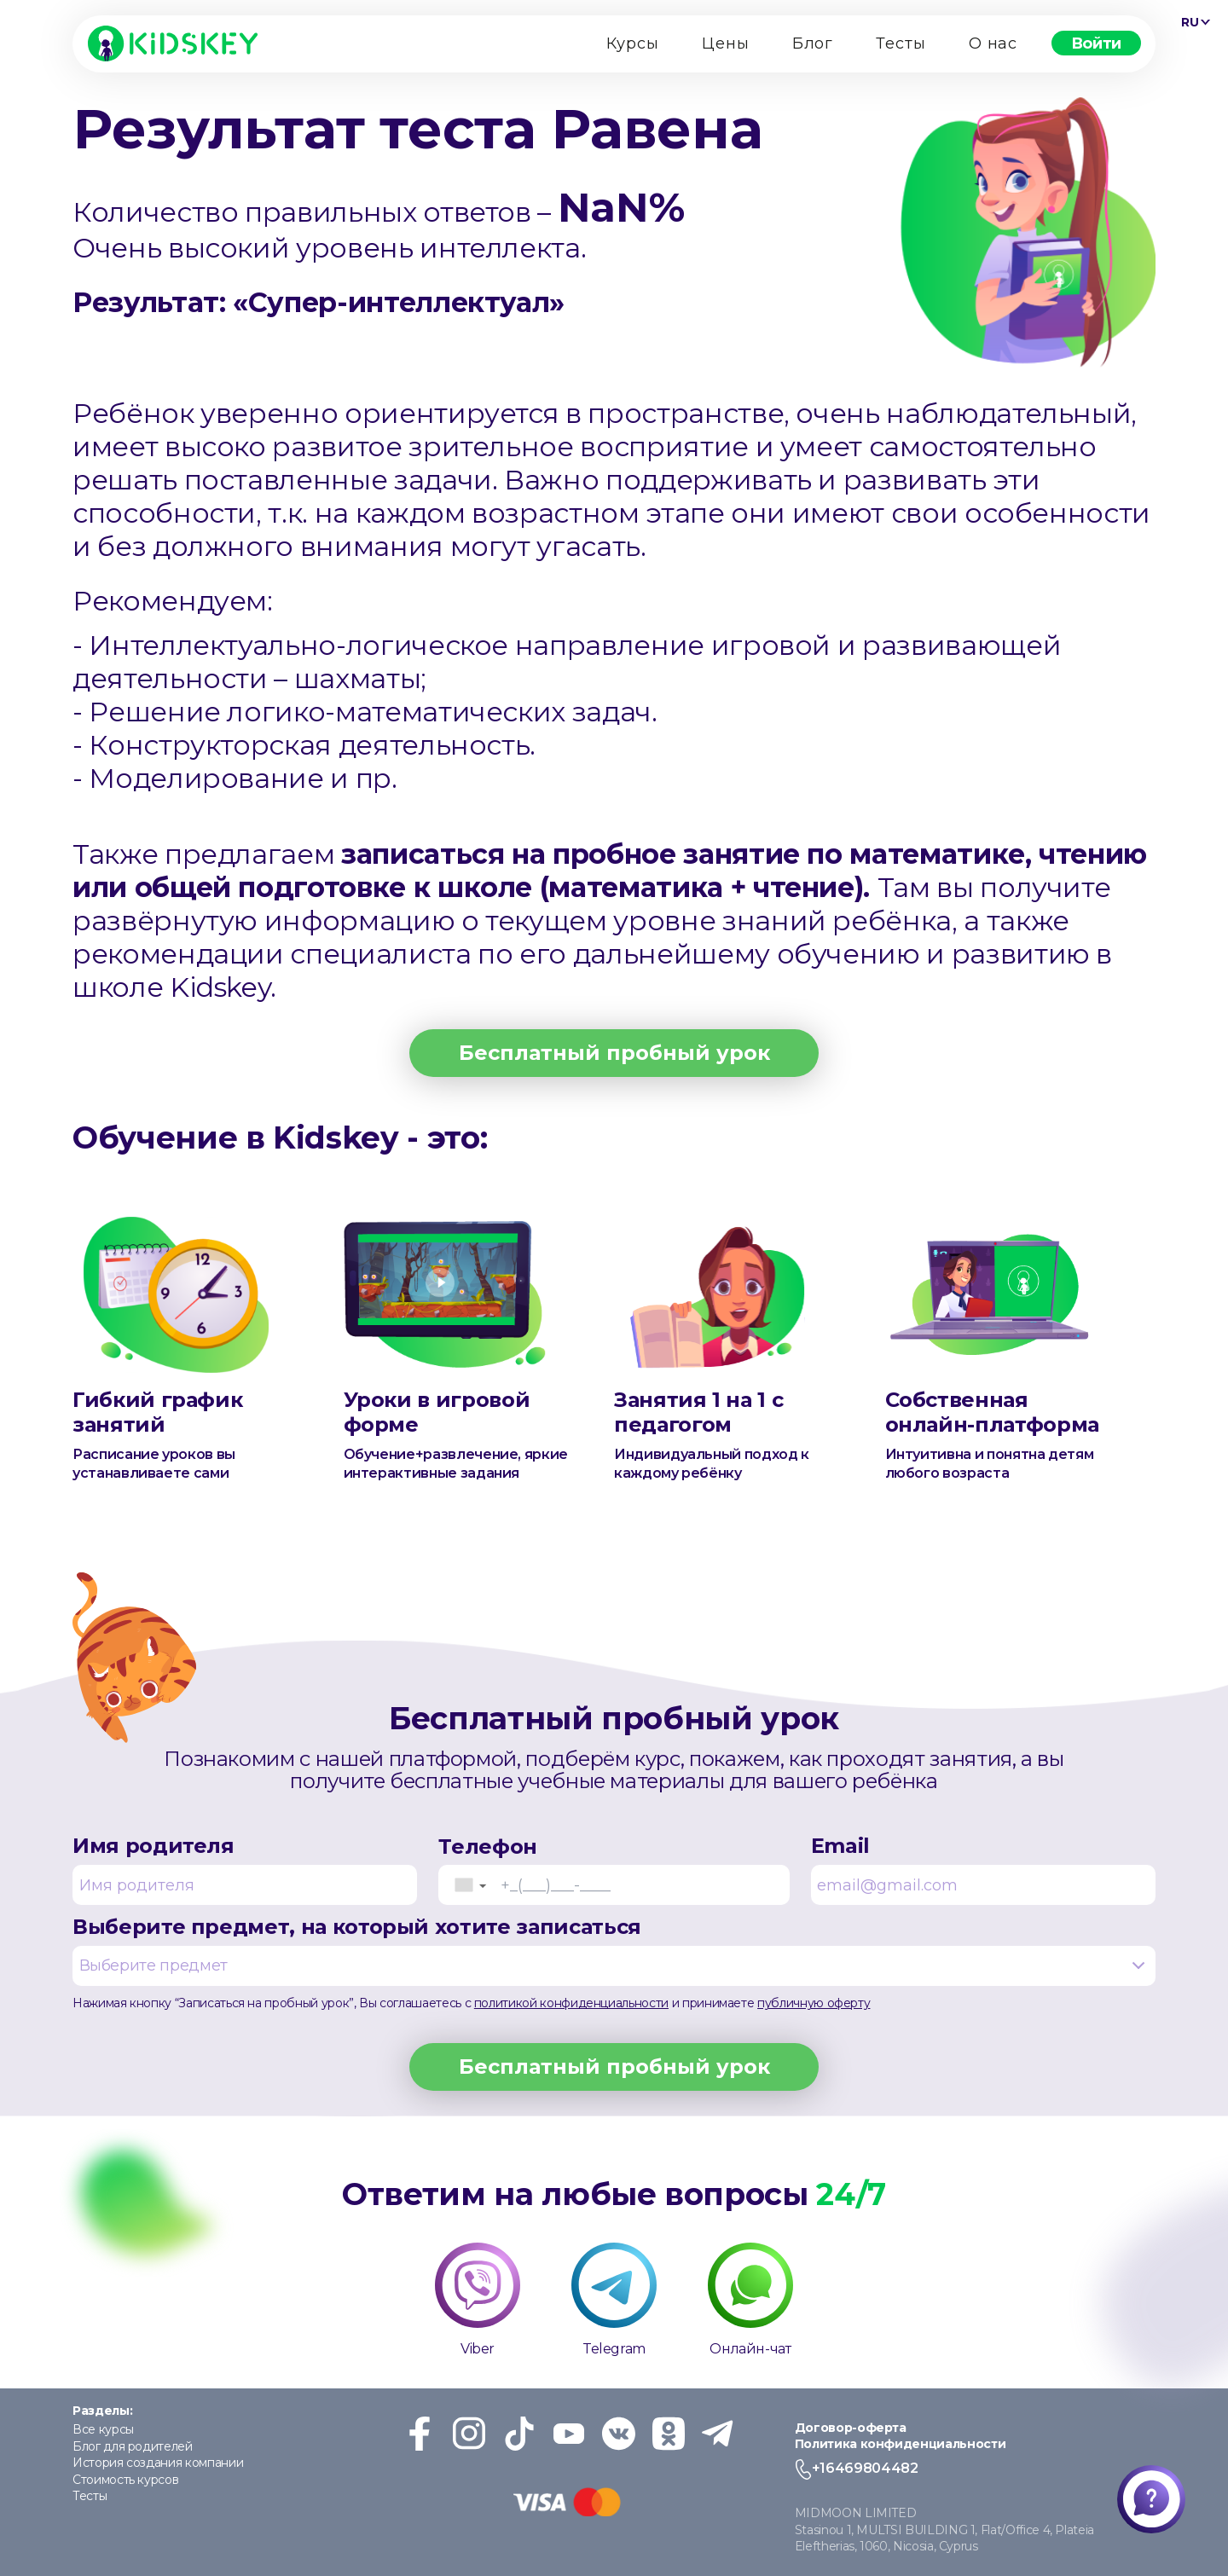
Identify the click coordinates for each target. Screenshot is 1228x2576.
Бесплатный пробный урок (614, 1052)
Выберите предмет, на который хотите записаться (614, 1950)
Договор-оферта (851, 2427)
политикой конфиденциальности (571, 2003)
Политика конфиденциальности (900, 2444)
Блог (813, 43)
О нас (993, 43)
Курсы (633, 43)
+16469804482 (865, 2468)
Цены (726, 43)
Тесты (901, 43)
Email (983, 1869)
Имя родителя (244, 1869)
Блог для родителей (132, 2446)
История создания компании (157, 2462)
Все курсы (103, 2429)
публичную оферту (813, 2003)
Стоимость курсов (125, 2479)
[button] (470, 1885)
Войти (1096, 42)
